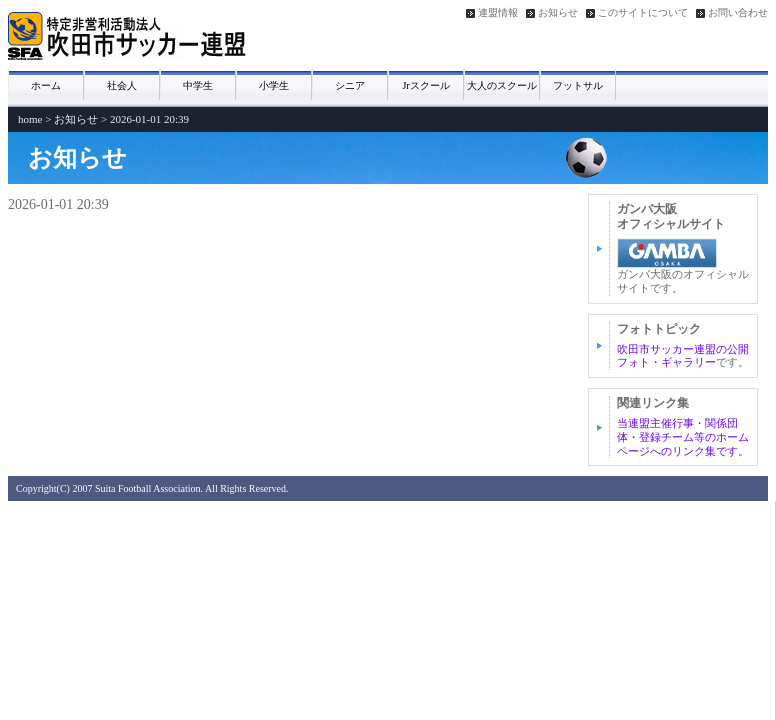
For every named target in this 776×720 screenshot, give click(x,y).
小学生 (274, 85)
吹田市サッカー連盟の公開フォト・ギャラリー (683, 356)
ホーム (46, 85)
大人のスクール (502, 85)
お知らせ (558, 13)
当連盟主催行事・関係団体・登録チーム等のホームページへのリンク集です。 (683, 437)
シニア (350, 85)
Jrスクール (425, 85)
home (30, 119)
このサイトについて (643, 13)
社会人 (122, 85)
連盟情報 (498, 13)
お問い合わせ (738, 13)
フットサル (578, 85)
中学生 (198, 85)
